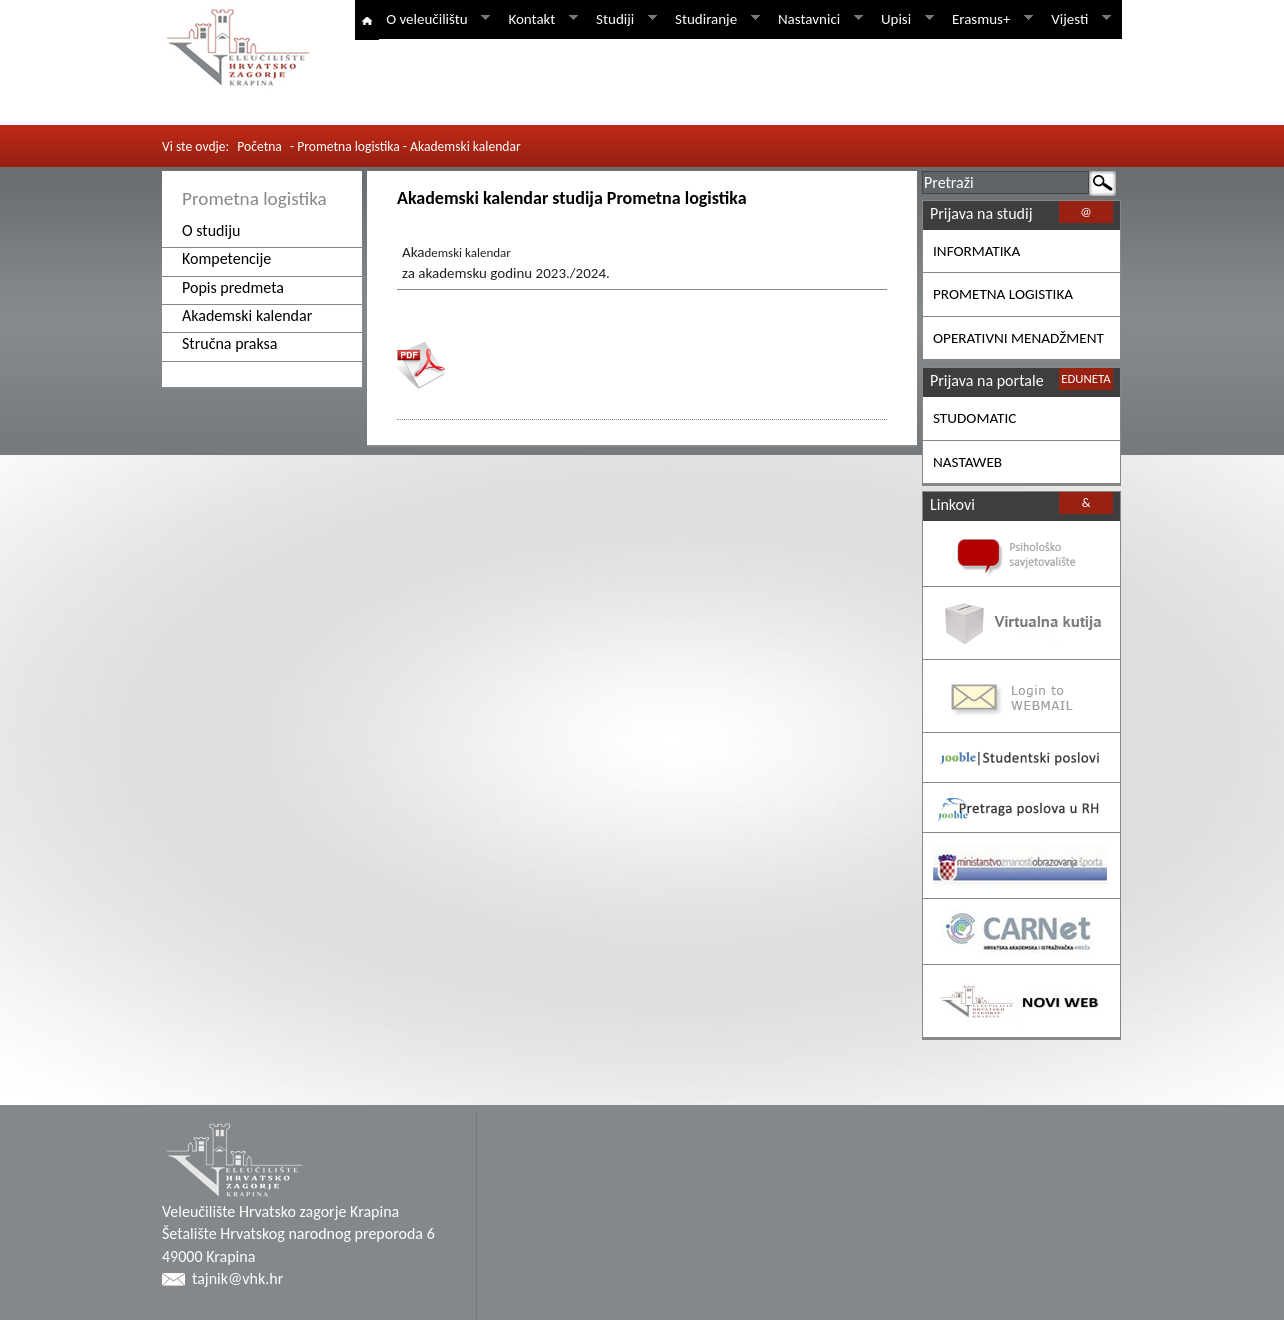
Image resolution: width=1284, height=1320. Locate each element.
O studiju (211, 230)
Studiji (623, 19)
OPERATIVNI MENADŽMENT (1018, 338)
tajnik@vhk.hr (237, 1278)
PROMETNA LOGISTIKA (1003, 294)
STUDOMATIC (974, 418)
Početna (259, 146)
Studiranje (714, 19)
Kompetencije (226, 258)
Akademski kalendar (247, 315)
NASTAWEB (967, 462)
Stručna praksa (230, 343)
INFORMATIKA (976, 251)
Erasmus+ (989, 19)
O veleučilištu (434, 19)
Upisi (904, 19)
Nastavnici (817, 19)
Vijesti (1077, 19)
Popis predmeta (233, 287)
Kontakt (539, 19)
